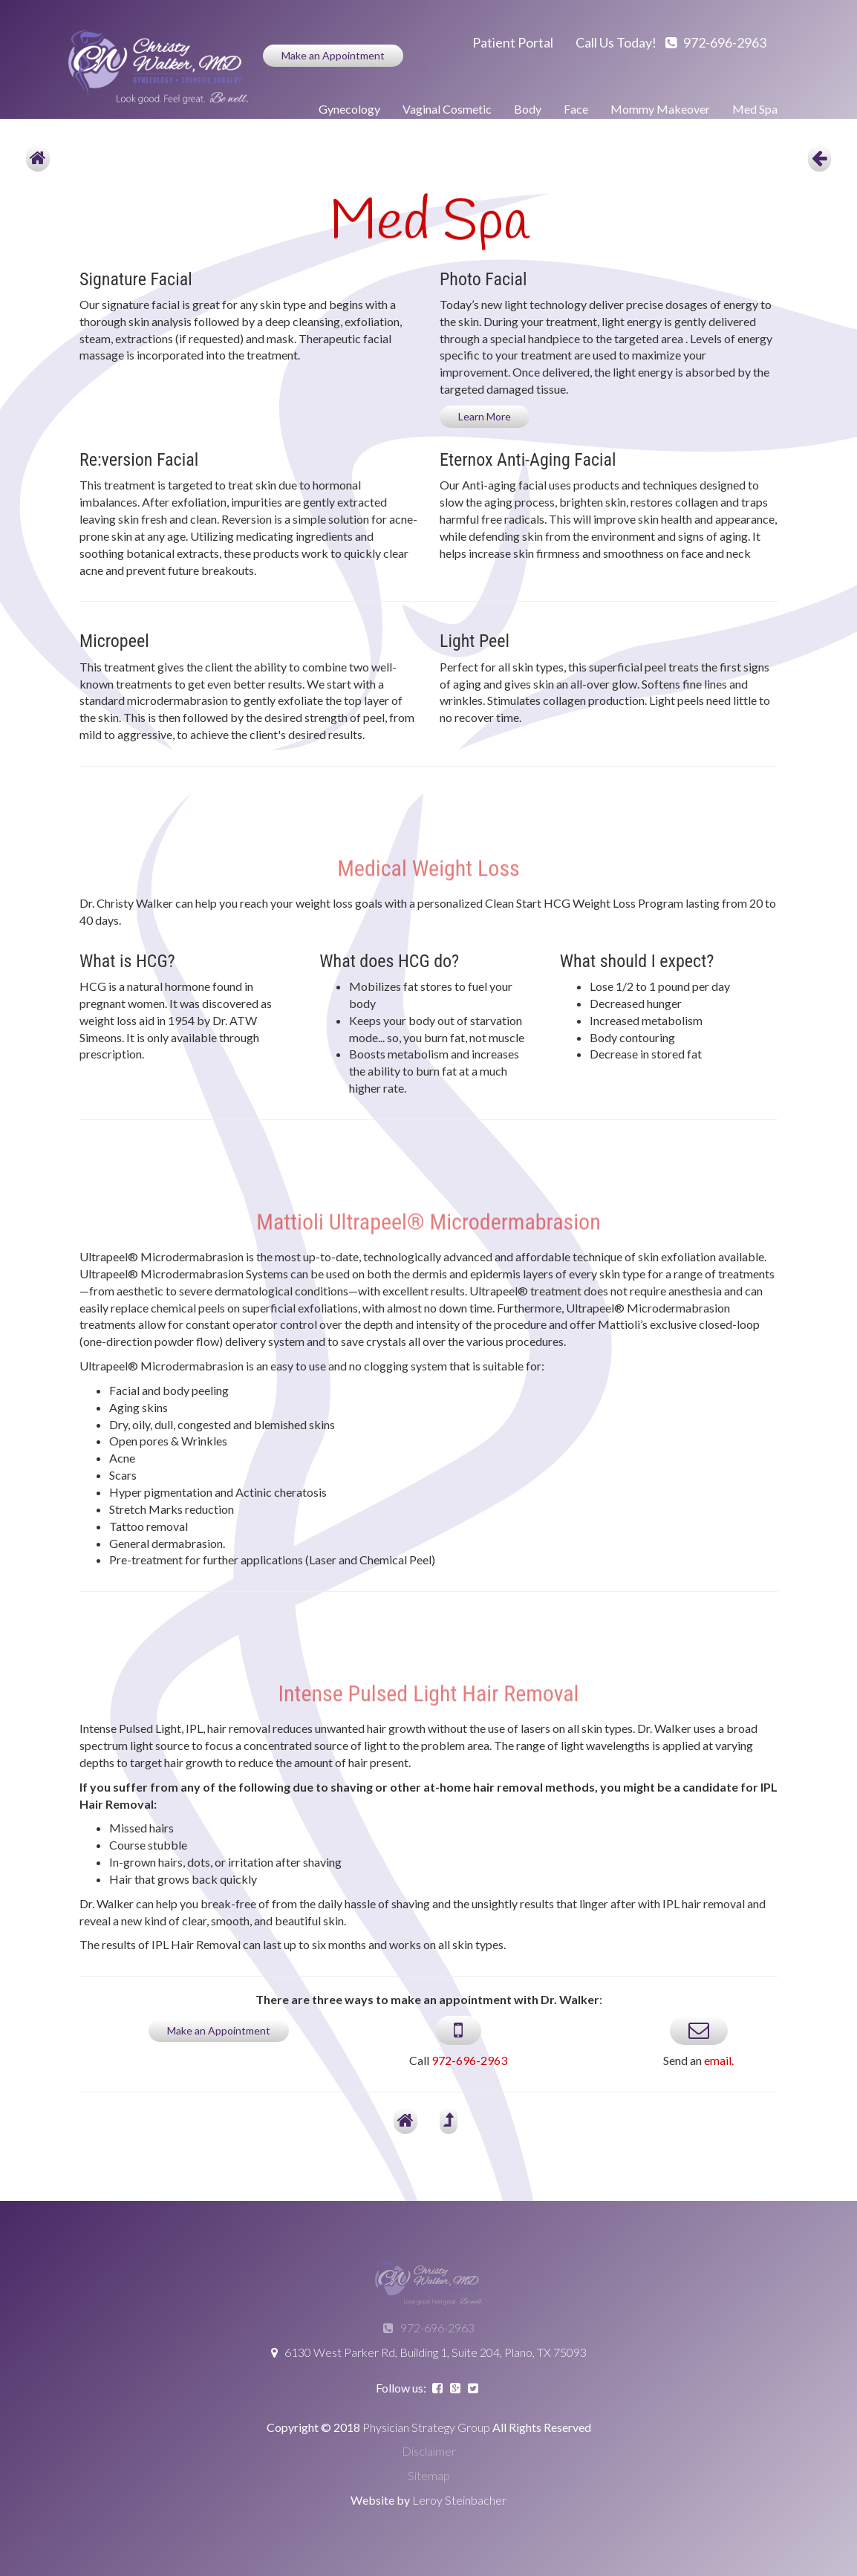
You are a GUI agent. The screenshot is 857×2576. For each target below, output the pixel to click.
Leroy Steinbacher (459, 2500)
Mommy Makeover (660, 109)
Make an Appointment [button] (333, 55)
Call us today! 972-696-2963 (671, 42)
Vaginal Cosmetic (447, 109)
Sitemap (429, 2475)
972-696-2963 (469, 2060)
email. (719, 2060)
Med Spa (755, 109)
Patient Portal (512, 42)
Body (527, 109)
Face (576, 109)
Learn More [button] (484, 416)
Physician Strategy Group (426, 2427)
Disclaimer (429, 2451)
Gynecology (349, 109)
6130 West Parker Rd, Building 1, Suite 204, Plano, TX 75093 (429, 2352)
